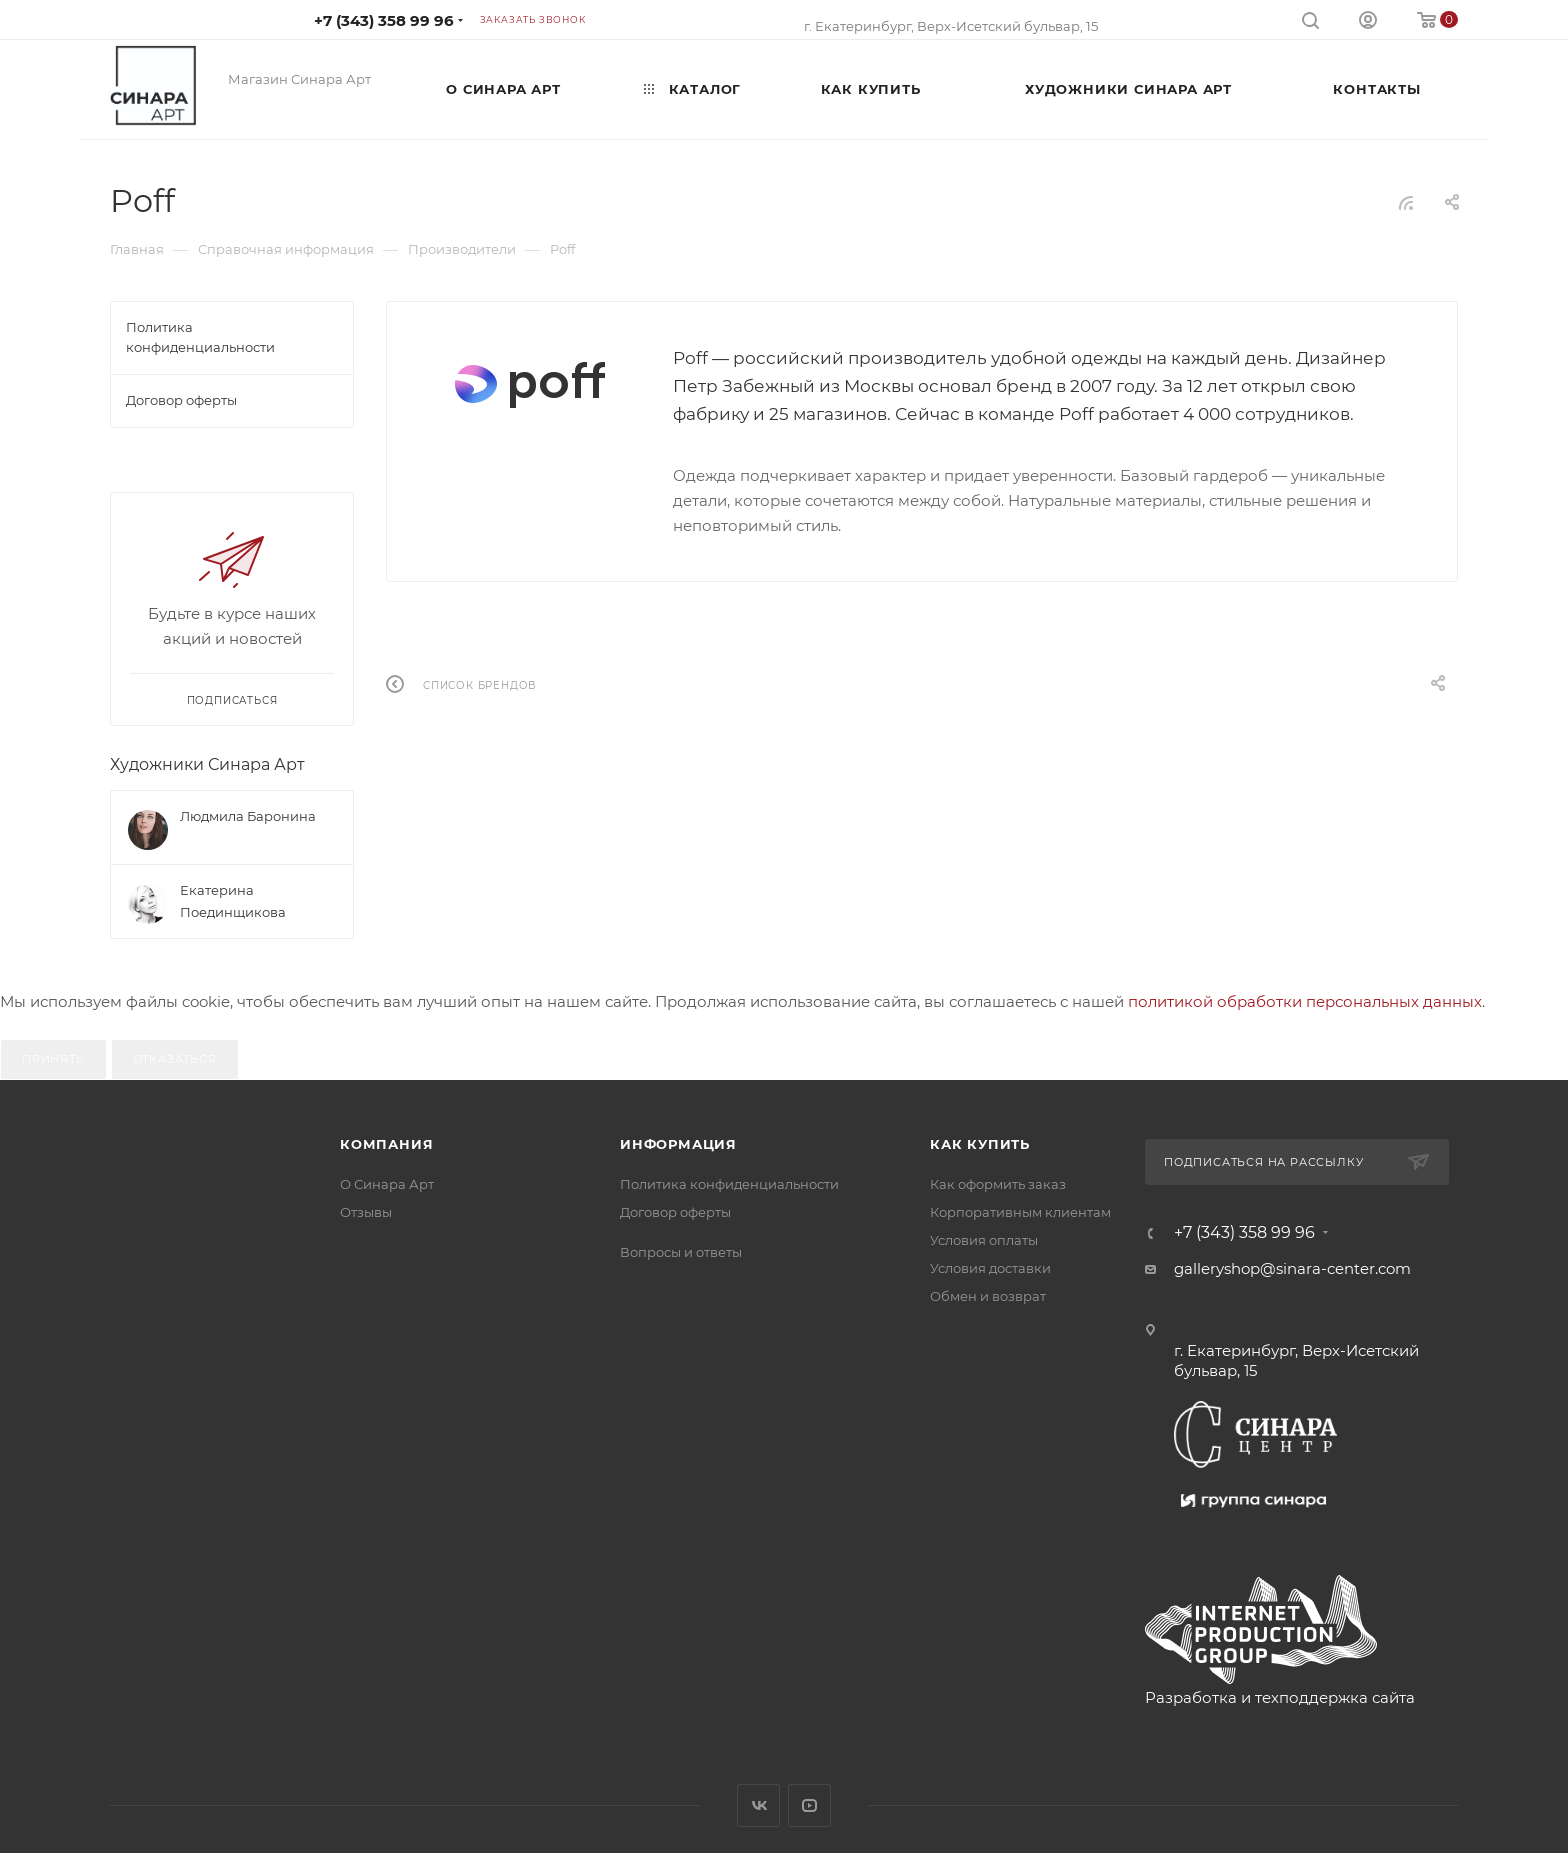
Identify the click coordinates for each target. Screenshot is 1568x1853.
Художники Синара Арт (207, 764)
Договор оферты (675, 1212)
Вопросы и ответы (681, 1252)
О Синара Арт (387, 1184)
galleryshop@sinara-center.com (1292, 1268)
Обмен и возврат (988, 1296)
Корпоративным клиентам (1020, 1212)
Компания (386, 1144)
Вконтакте (758, 1805)
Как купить (980, 1144)
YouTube (809, 1805)
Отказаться (175, 1059)
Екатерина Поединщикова (233, 901)
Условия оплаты (984, 1240)
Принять (53, 1059)
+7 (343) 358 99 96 (384, 20)
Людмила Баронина (248, 816)
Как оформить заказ (998, 1184)
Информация (678, 1144)
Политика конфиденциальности (729, 1184)
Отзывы (366, 1212)
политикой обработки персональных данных (1305, 1001)
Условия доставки (990, 1268)
